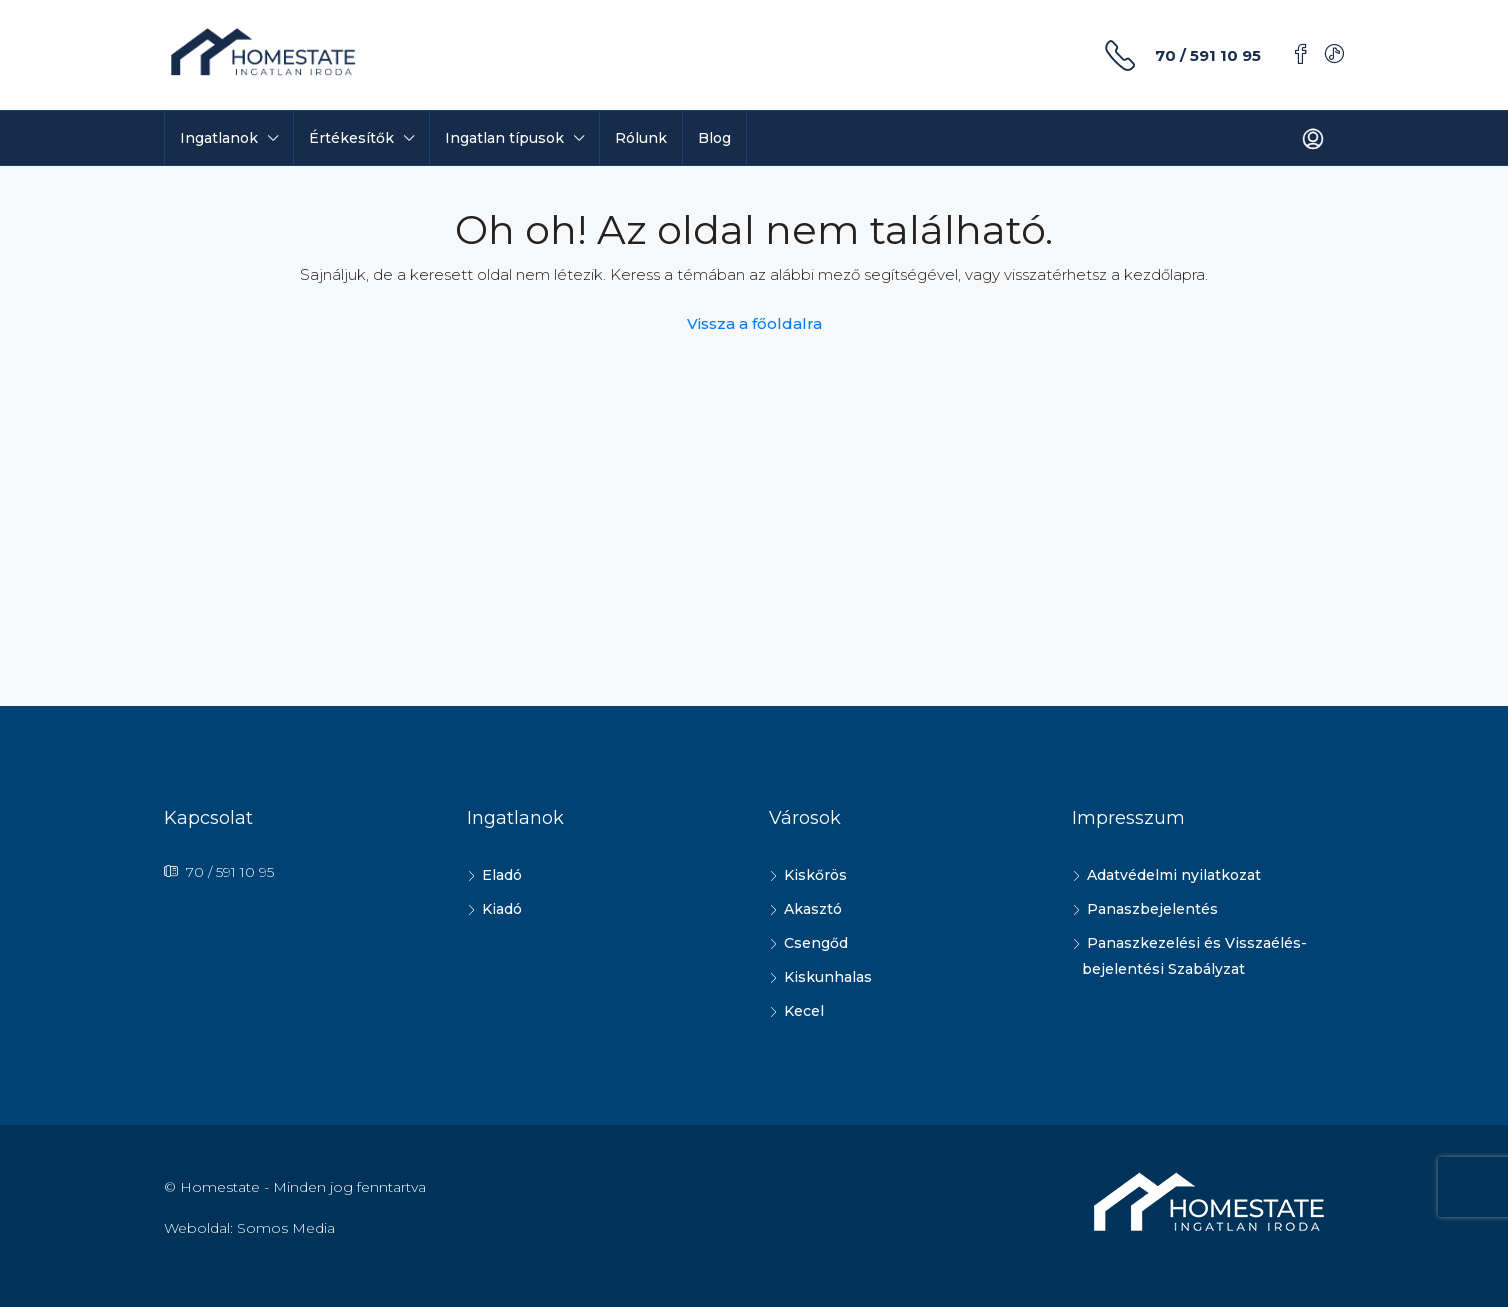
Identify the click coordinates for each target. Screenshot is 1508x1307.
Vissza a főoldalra (754, 323)
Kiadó (502, 909)
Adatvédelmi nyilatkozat (1174, 875)
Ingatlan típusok (504, 138)
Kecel (804, 1011)
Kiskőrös (815, 875)
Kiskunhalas (828, 977)
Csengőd (816, 943)
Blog (714, 138)
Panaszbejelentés (1152, 909)
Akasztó (813, 909)
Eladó (502, 875)
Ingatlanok (219, 138)
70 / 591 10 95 (1208, 55)
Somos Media (286, 1228)
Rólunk (641, 138)
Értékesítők (351, 138)
